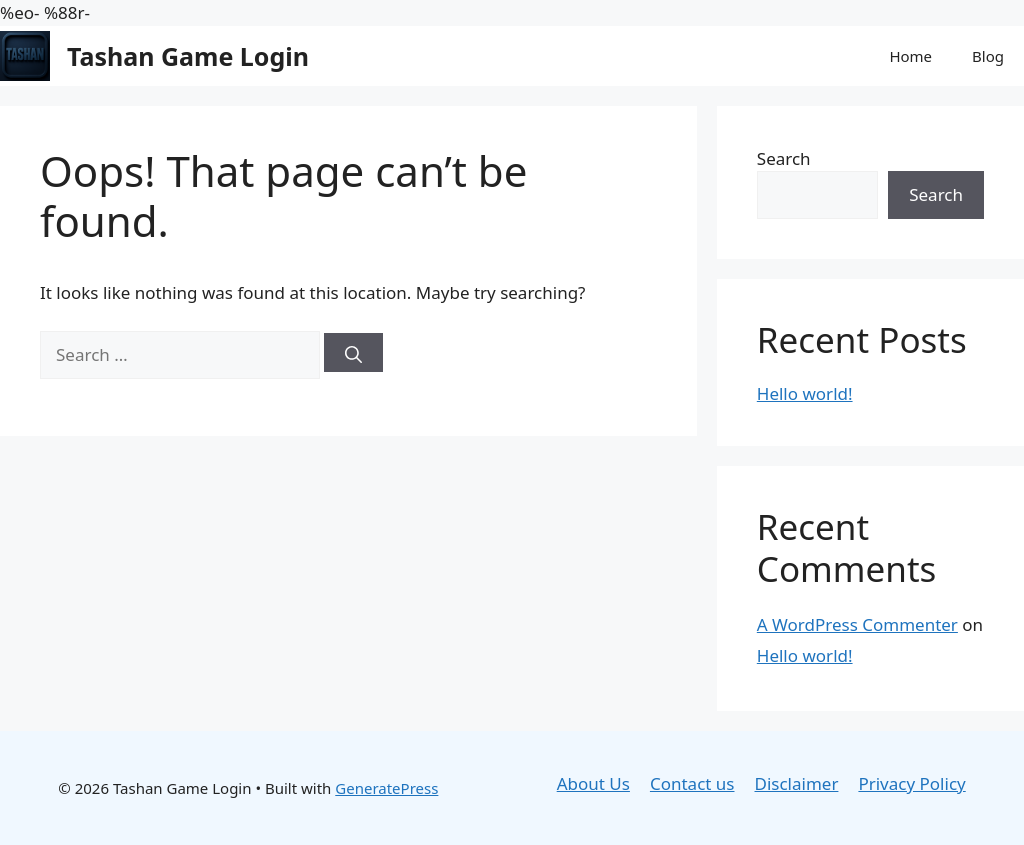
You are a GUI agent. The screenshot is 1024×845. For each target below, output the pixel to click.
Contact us (692, 783)
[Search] (353, 352)
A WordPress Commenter (857, 624)
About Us (593, 783)
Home (910, 56)
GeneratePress (386, 788)
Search (784, 158)
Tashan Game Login (188, 56)
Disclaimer (797, 783)
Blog (988, 56)
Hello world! (805, 393)
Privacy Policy (911, 783)
